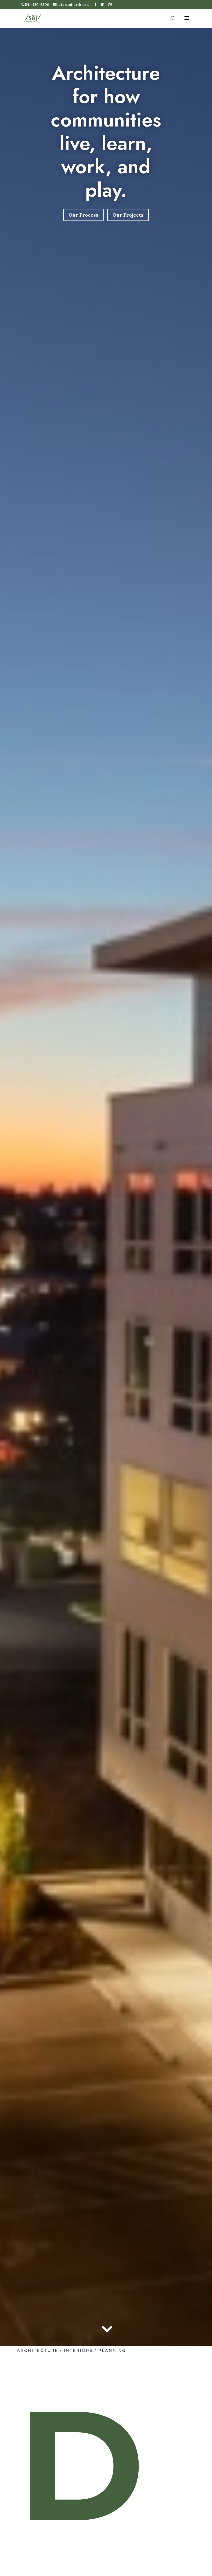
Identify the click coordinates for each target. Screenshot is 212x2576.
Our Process (83, 215)
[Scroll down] (106, 2329)
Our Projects (128, 215)
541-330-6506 (37, 4)
